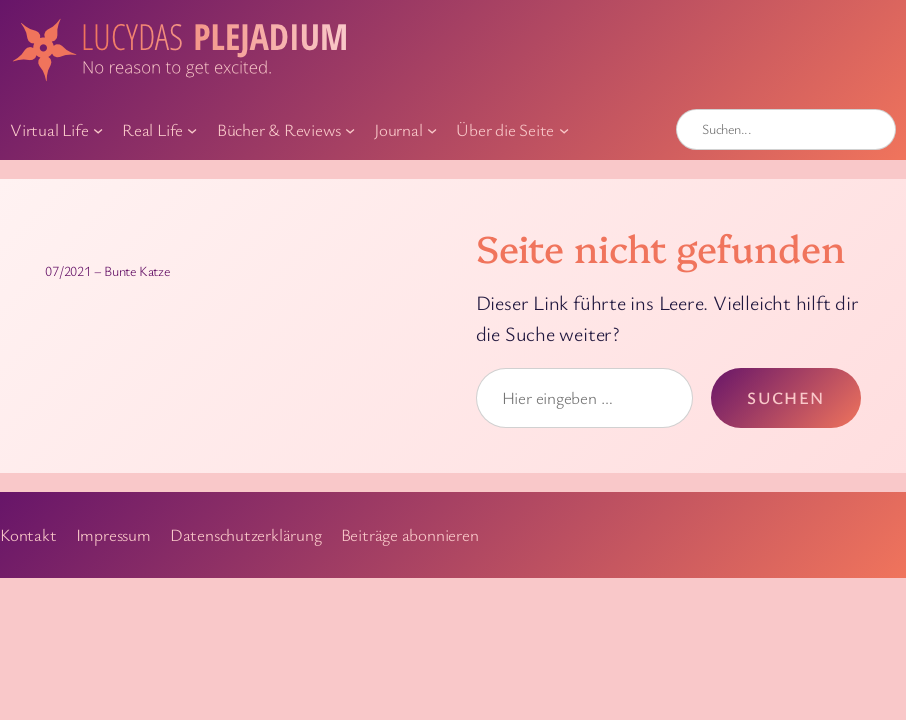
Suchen (786, 397)
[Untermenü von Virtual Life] (98, 129)
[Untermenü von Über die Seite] (564, 129)
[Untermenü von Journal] (432, 129)
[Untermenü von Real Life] (192, 129)
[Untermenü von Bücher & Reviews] (350, 129)
